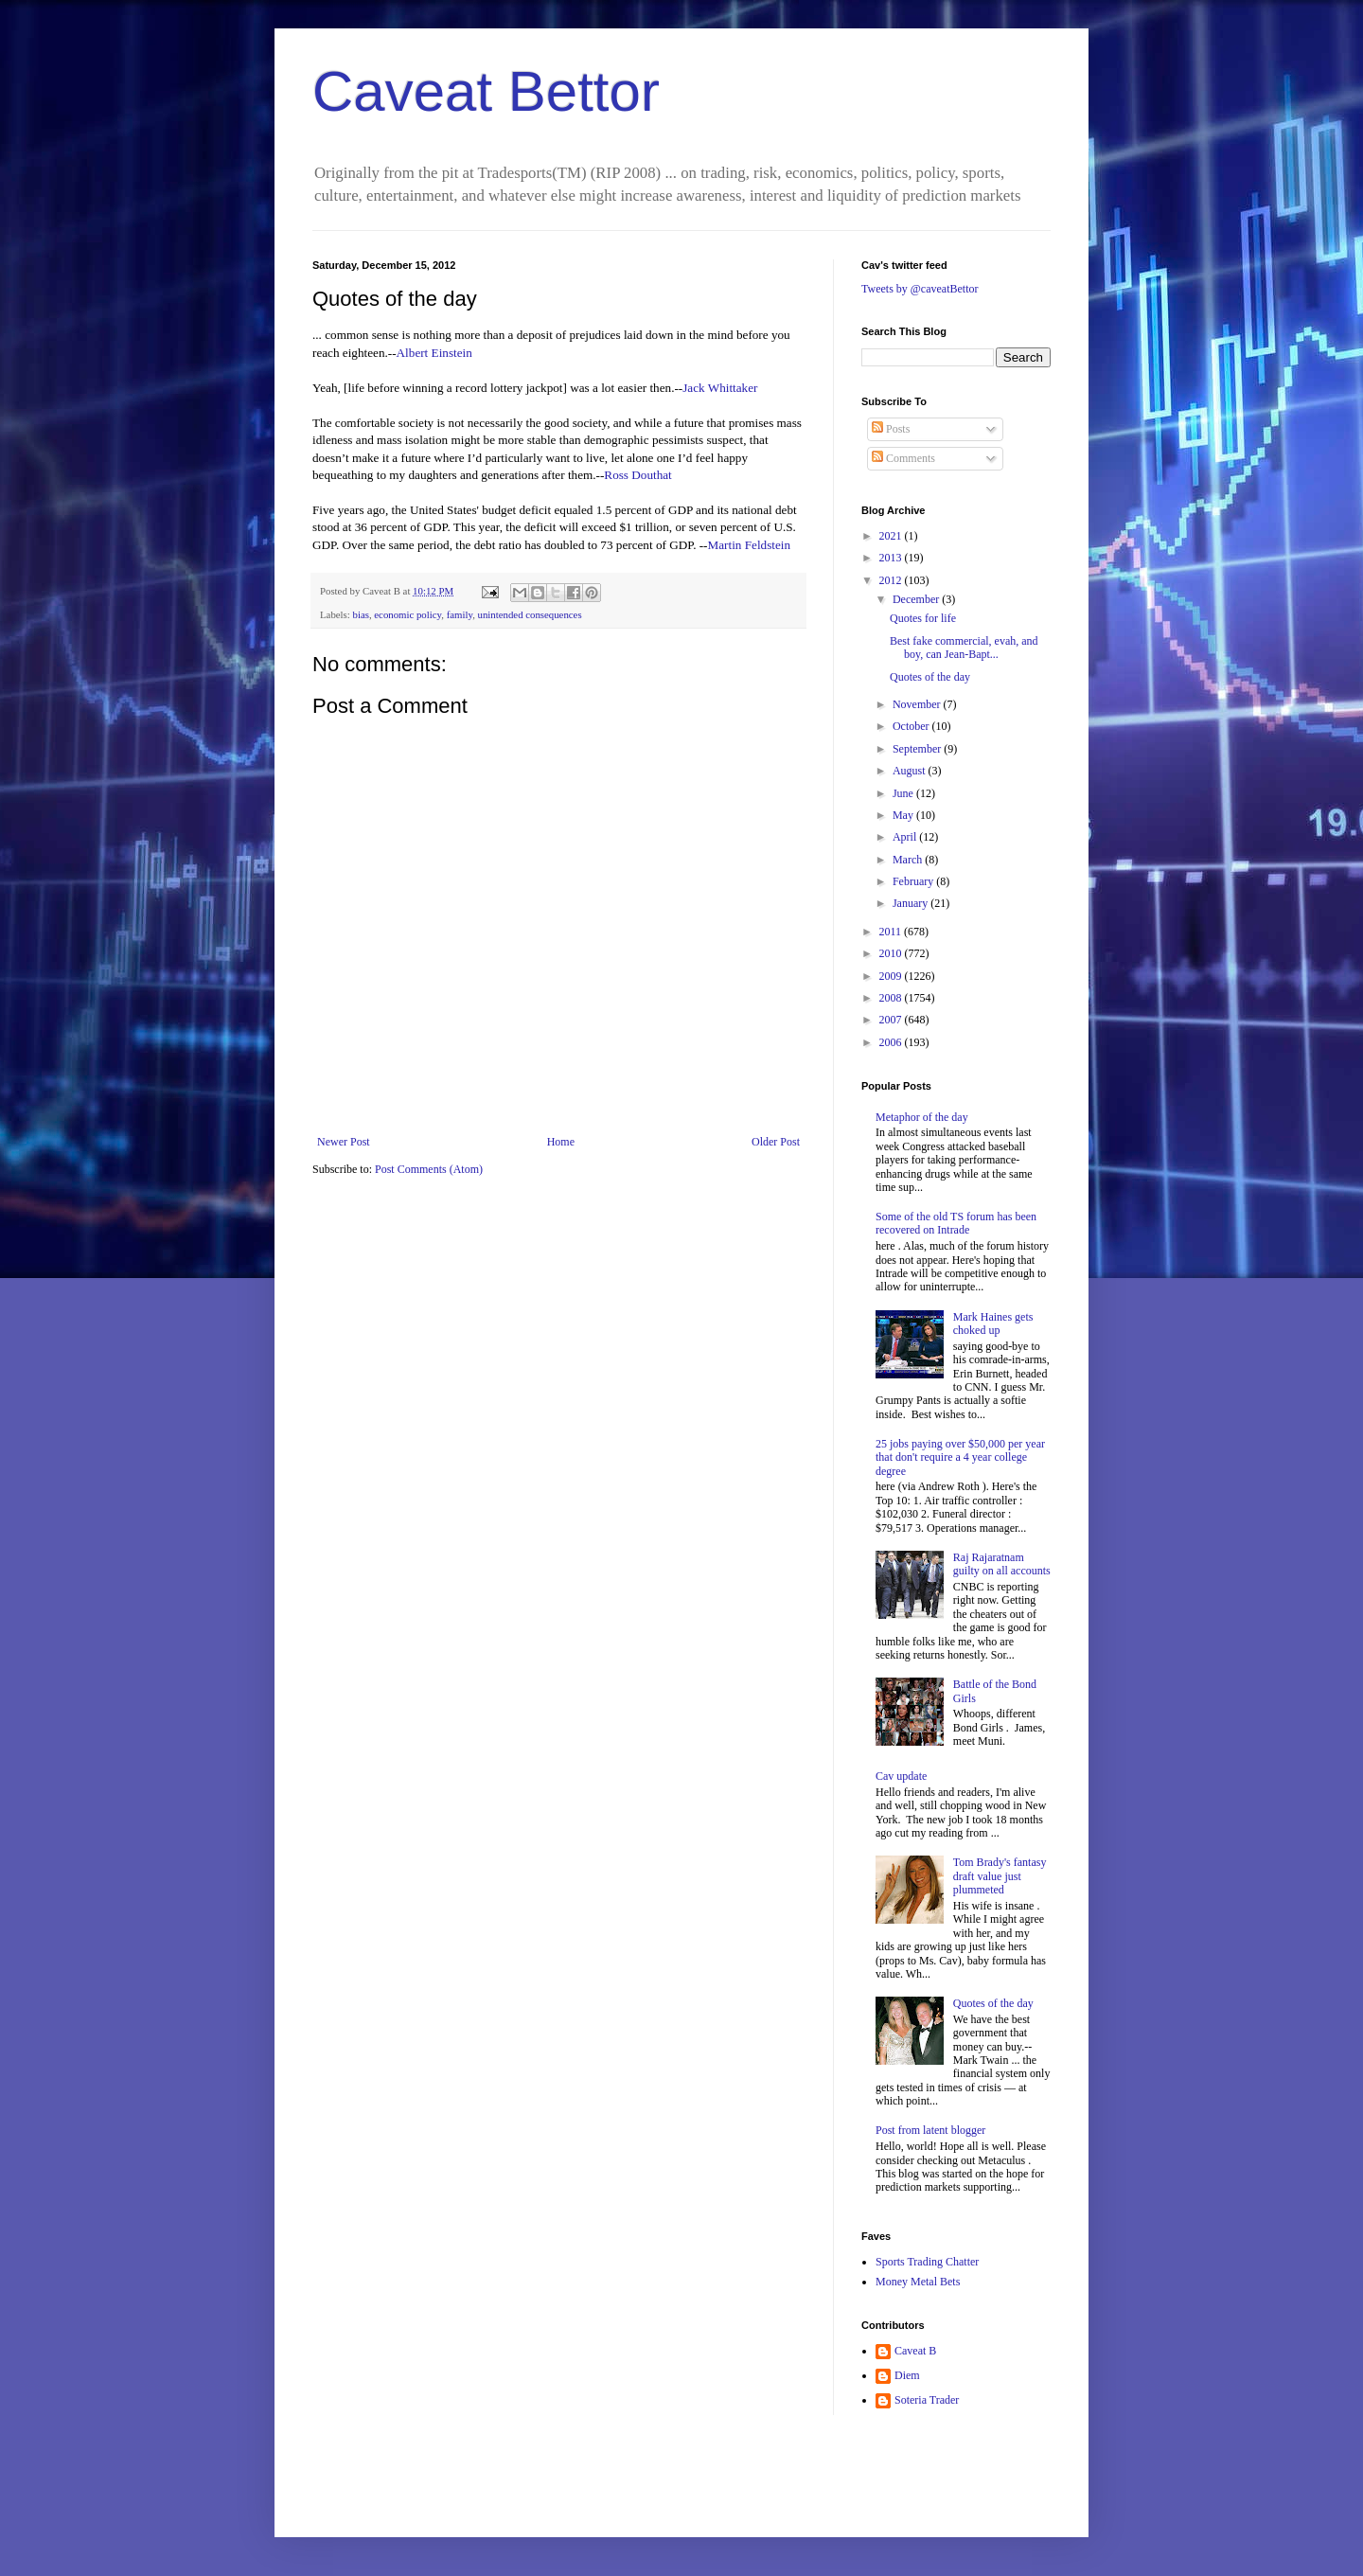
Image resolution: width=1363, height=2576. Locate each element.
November (918, 704)
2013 (892, 557)
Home (561, 1141)
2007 (892, 1019)
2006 (892, 1042)
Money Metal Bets (918, 2281)
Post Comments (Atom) (429, 1169)
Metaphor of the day (922, 1117)
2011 (892, 931)
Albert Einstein (434, 353)
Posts (891, 428)
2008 (892, 997)
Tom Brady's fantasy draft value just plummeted (1000, 1876)
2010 (892, 953)
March (909, 859)
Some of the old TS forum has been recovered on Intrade (956, 1223)
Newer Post (343, 1141)
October (912, 726)
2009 (892, 976)
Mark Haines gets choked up (993, 1323)
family (459, 614)
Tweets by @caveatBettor (920, 288)
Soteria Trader (926, 2400)
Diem (907, 2375)
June (904, 793)
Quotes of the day (930, 677)
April (906, 837)
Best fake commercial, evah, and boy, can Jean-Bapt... (964, 647)
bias (360, 614)
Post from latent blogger (930, 2130)
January (911, 903)
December (917, 599)
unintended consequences (530, 614)
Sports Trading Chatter (927, 2261)
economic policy (407, 614)
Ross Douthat (637, 475)
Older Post (776, 1141)
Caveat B (915, 2350)
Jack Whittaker (719, 388)
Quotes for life (923, 618)
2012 (892, 580)
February (914, 881)
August (911, 770)
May (904, 815)
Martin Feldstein (749, 545)
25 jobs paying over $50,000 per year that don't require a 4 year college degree (960, 1457)
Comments (903, 458)
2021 (892, 535)
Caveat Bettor (486, 91)
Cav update (901, 1776)
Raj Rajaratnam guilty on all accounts (1002, 1564)
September (918, 748)
